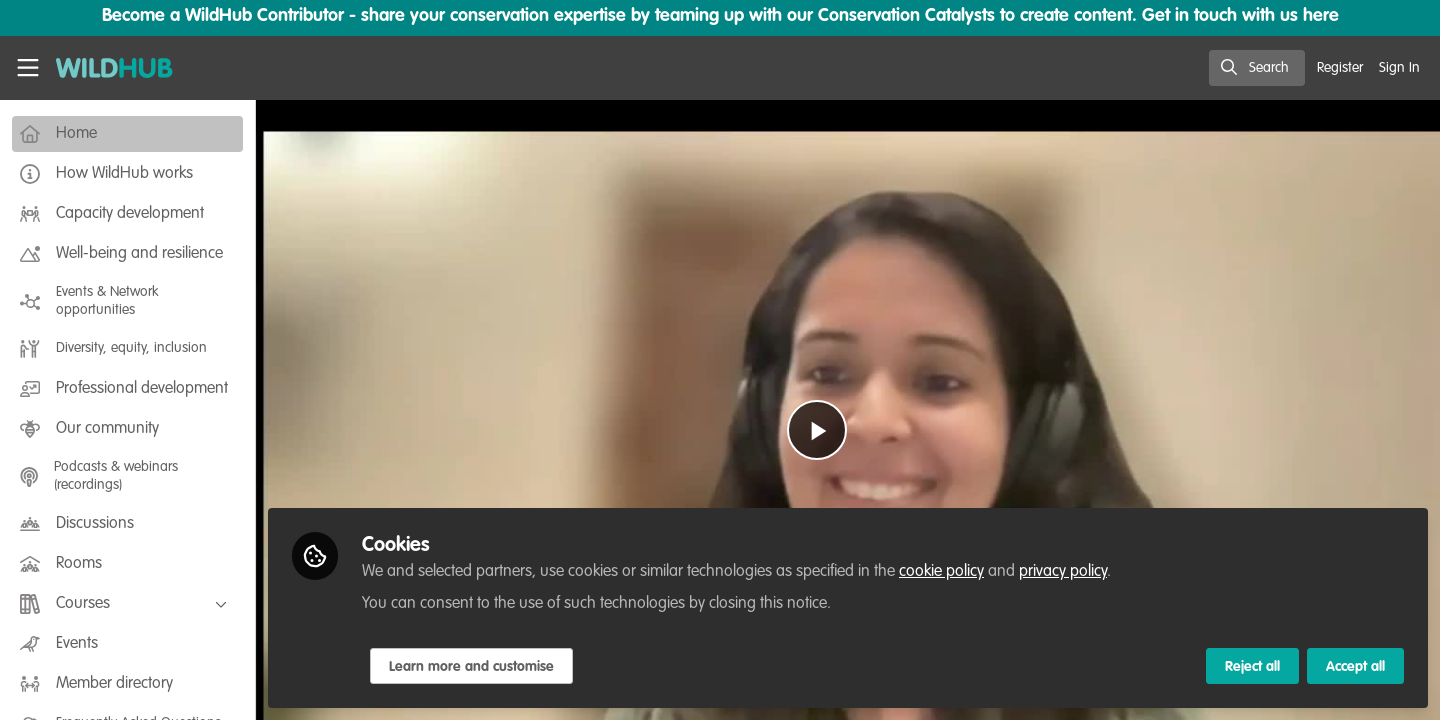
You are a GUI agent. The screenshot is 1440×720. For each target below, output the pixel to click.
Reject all (1252, 667)
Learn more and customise (471, 667)
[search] (1257, 68)
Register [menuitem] (1340, 68)
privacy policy (1063, 572)
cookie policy (941, 572)
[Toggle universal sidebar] (28, 68)
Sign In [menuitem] (1399, 68)
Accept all (1355, 667)
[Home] (107, 68)
